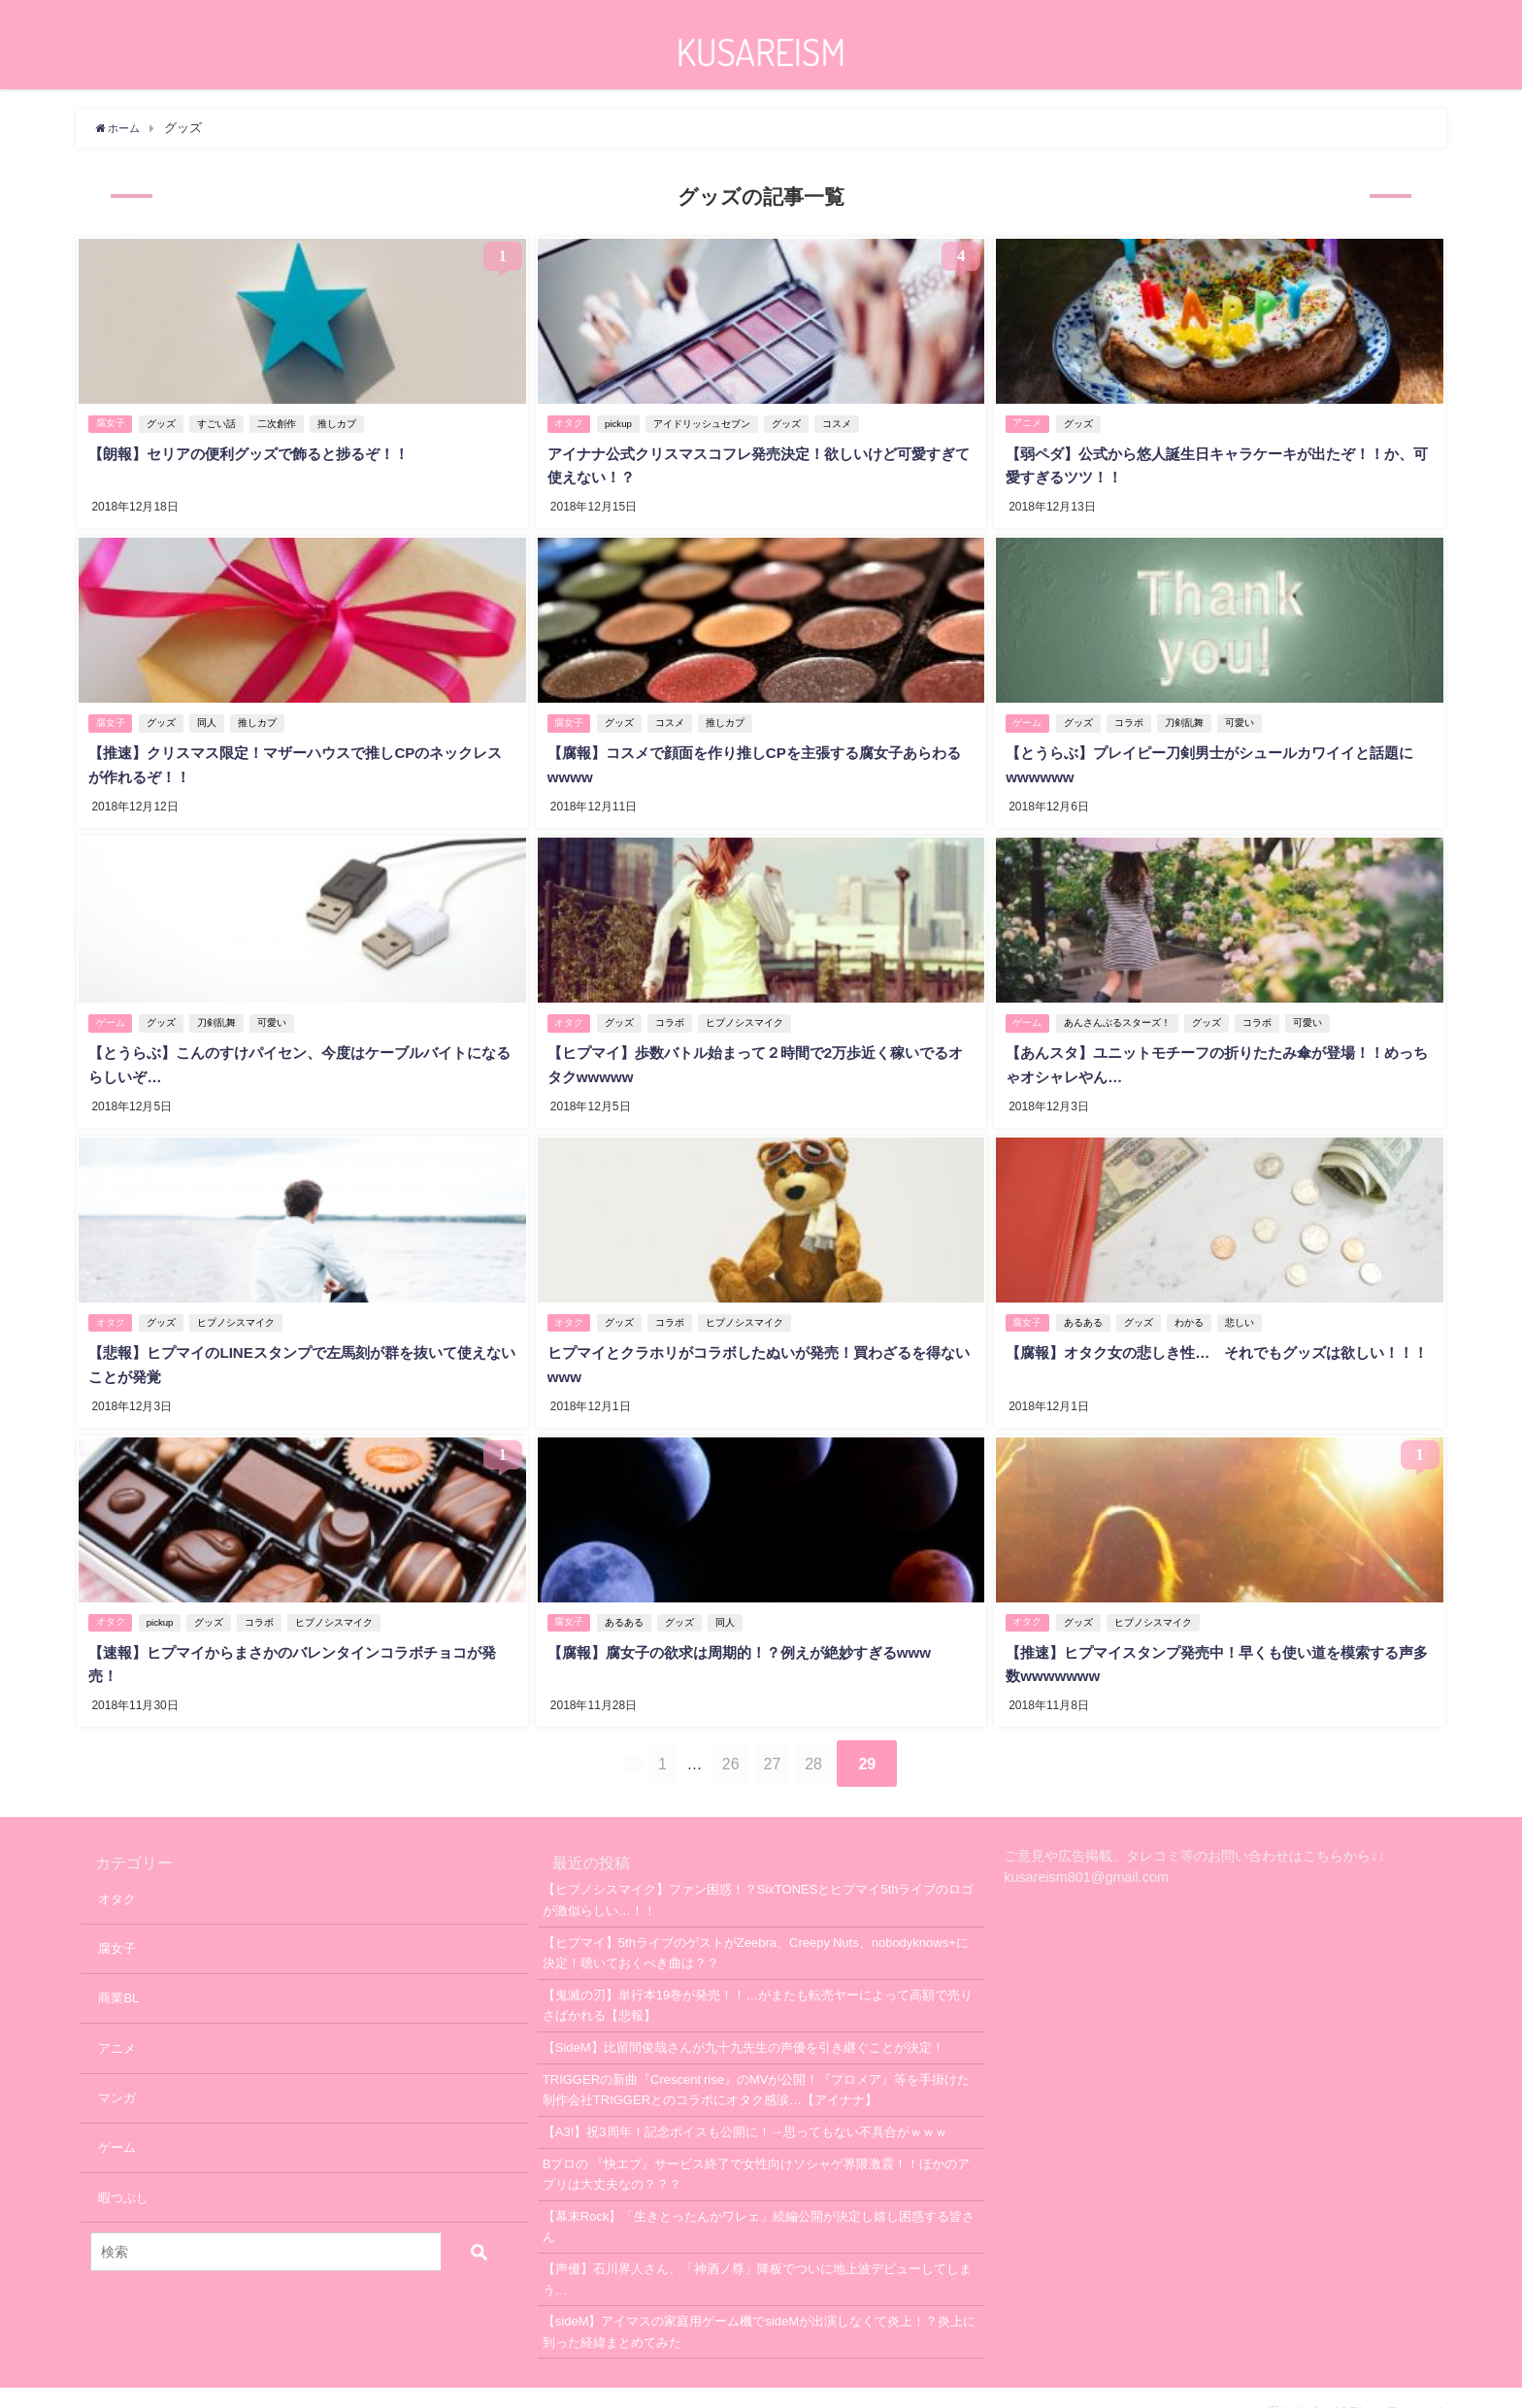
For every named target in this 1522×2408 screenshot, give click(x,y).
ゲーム (1027, 715)
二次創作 (279, 421)
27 (797, 1736)
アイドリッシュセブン (705, 421)
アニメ (1027, 421)
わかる (1192, 1304)
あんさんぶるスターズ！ (1120, 1010)
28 (862, 1736)
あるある (1086, 1304)
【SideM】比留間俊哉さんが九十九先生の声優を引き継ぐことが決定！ (743, 2019)
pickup (622, 421)
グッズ (164, 421)
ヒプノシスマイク (748, 1010)
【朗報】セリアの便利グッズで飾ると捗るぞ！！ (257, 451)
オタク (569, 421)
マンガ (117, 2069)
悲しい (1242, 1304)
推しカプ (339, 421)
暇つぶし (123, 2169)
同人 (209, 715)
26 (731, 1736)
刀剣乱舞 (1187, 715)
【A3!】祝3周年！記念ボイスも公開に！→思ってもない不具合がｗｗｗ (745, 2103)
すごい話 (219, 421)
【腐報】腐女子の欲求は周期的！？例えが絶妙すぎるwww (750, 1627)
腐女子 (110, 421)
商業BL (118, 1970)
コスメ (840, 421)
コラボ (1131, 715)
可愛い (1242, 715)
